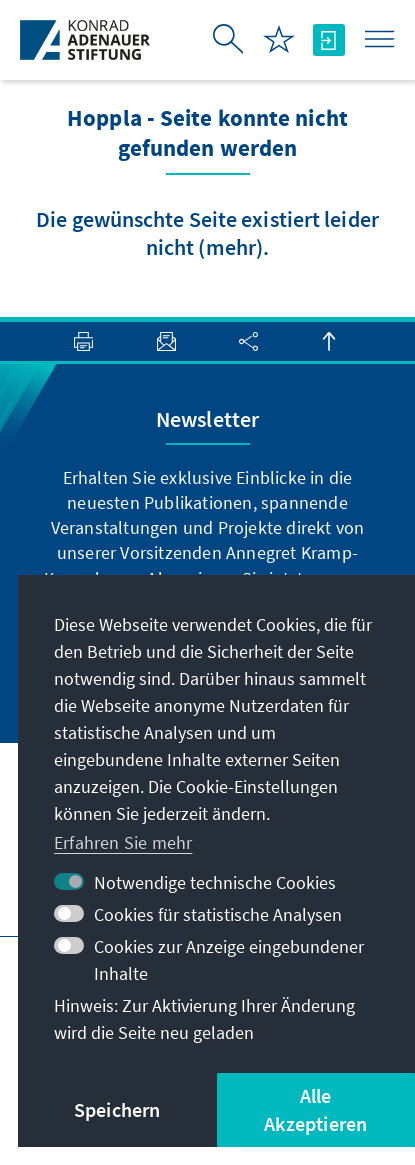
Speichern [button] (117, 1109)
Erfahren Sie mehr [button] (123, 842)
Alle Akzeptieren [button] (315, 1109)
